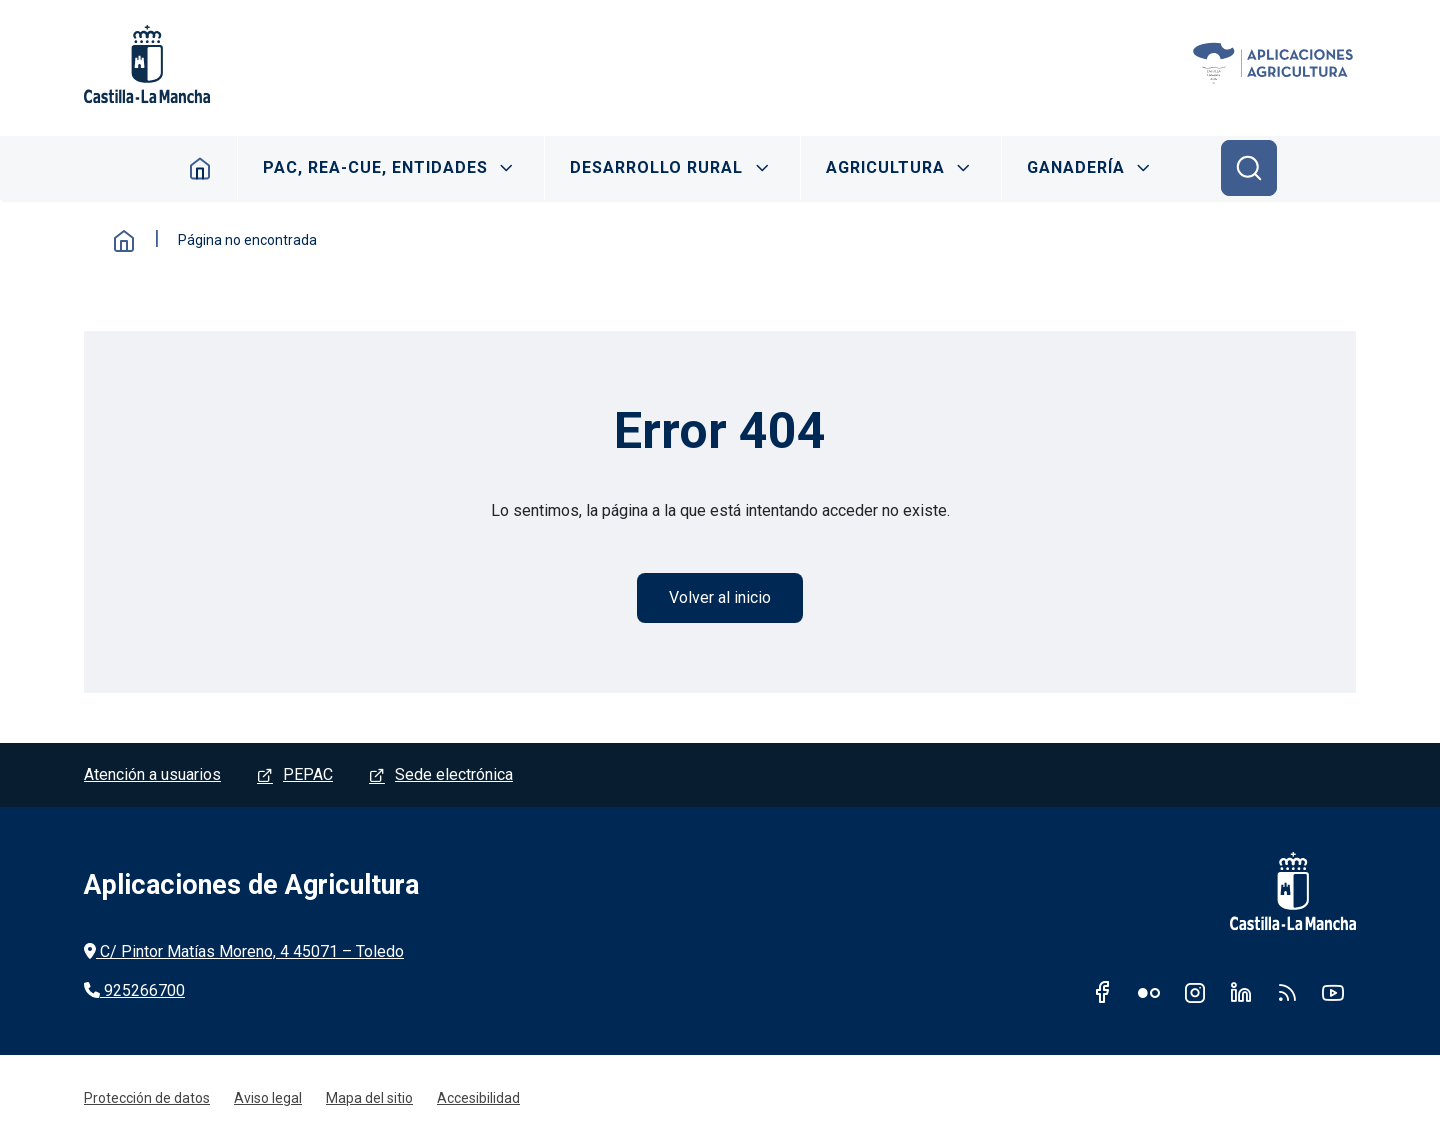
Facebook (1103, 992)
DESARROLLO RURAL (656, 167)
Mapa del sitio (369, 1098)
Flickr (1149, 992)
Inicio (200, 168)
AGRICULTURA (885, 167)
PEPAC (308, 774)
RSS (1287, 992)
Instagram (1195, 992)
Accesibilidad (478, 1098)
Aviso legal (268, 1098)
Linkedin (1241, 992)
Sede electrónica (454, 774)
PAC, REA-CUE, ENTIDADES (375, 167)
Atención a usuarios (152, 774)
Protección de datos (147, 1098)
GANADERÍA (1076, 167)
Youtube (1333, 992)
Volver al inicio (720, 597)
